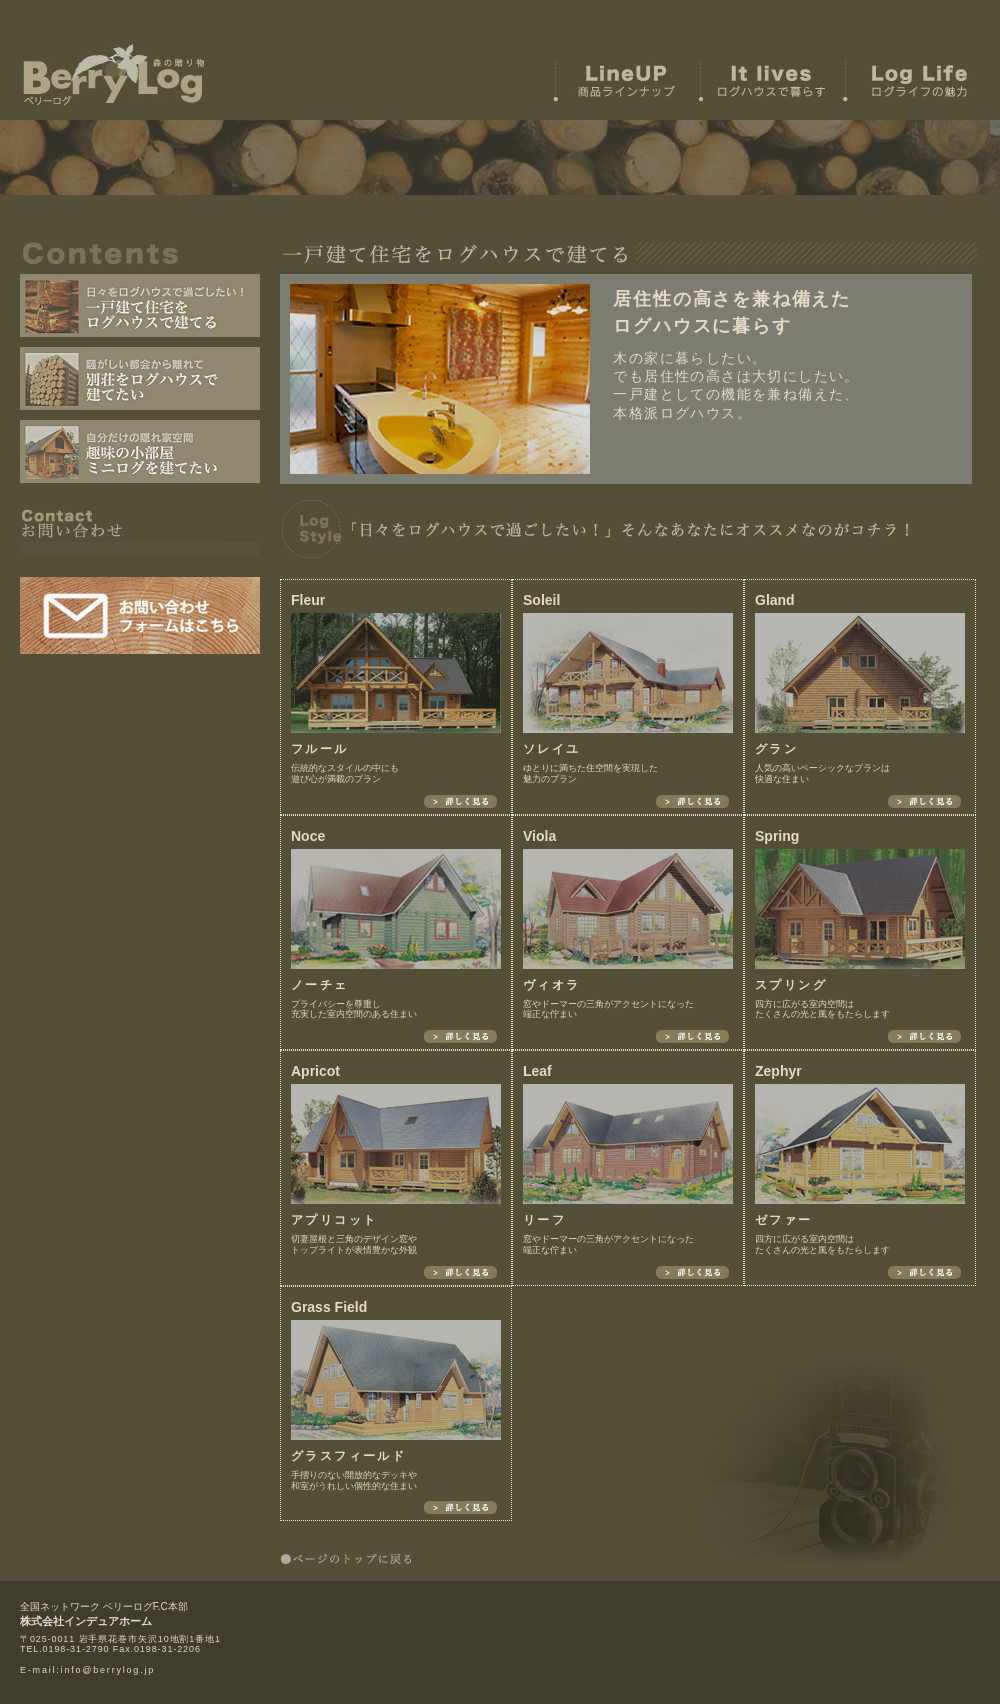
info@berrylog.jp (108, 1670)
